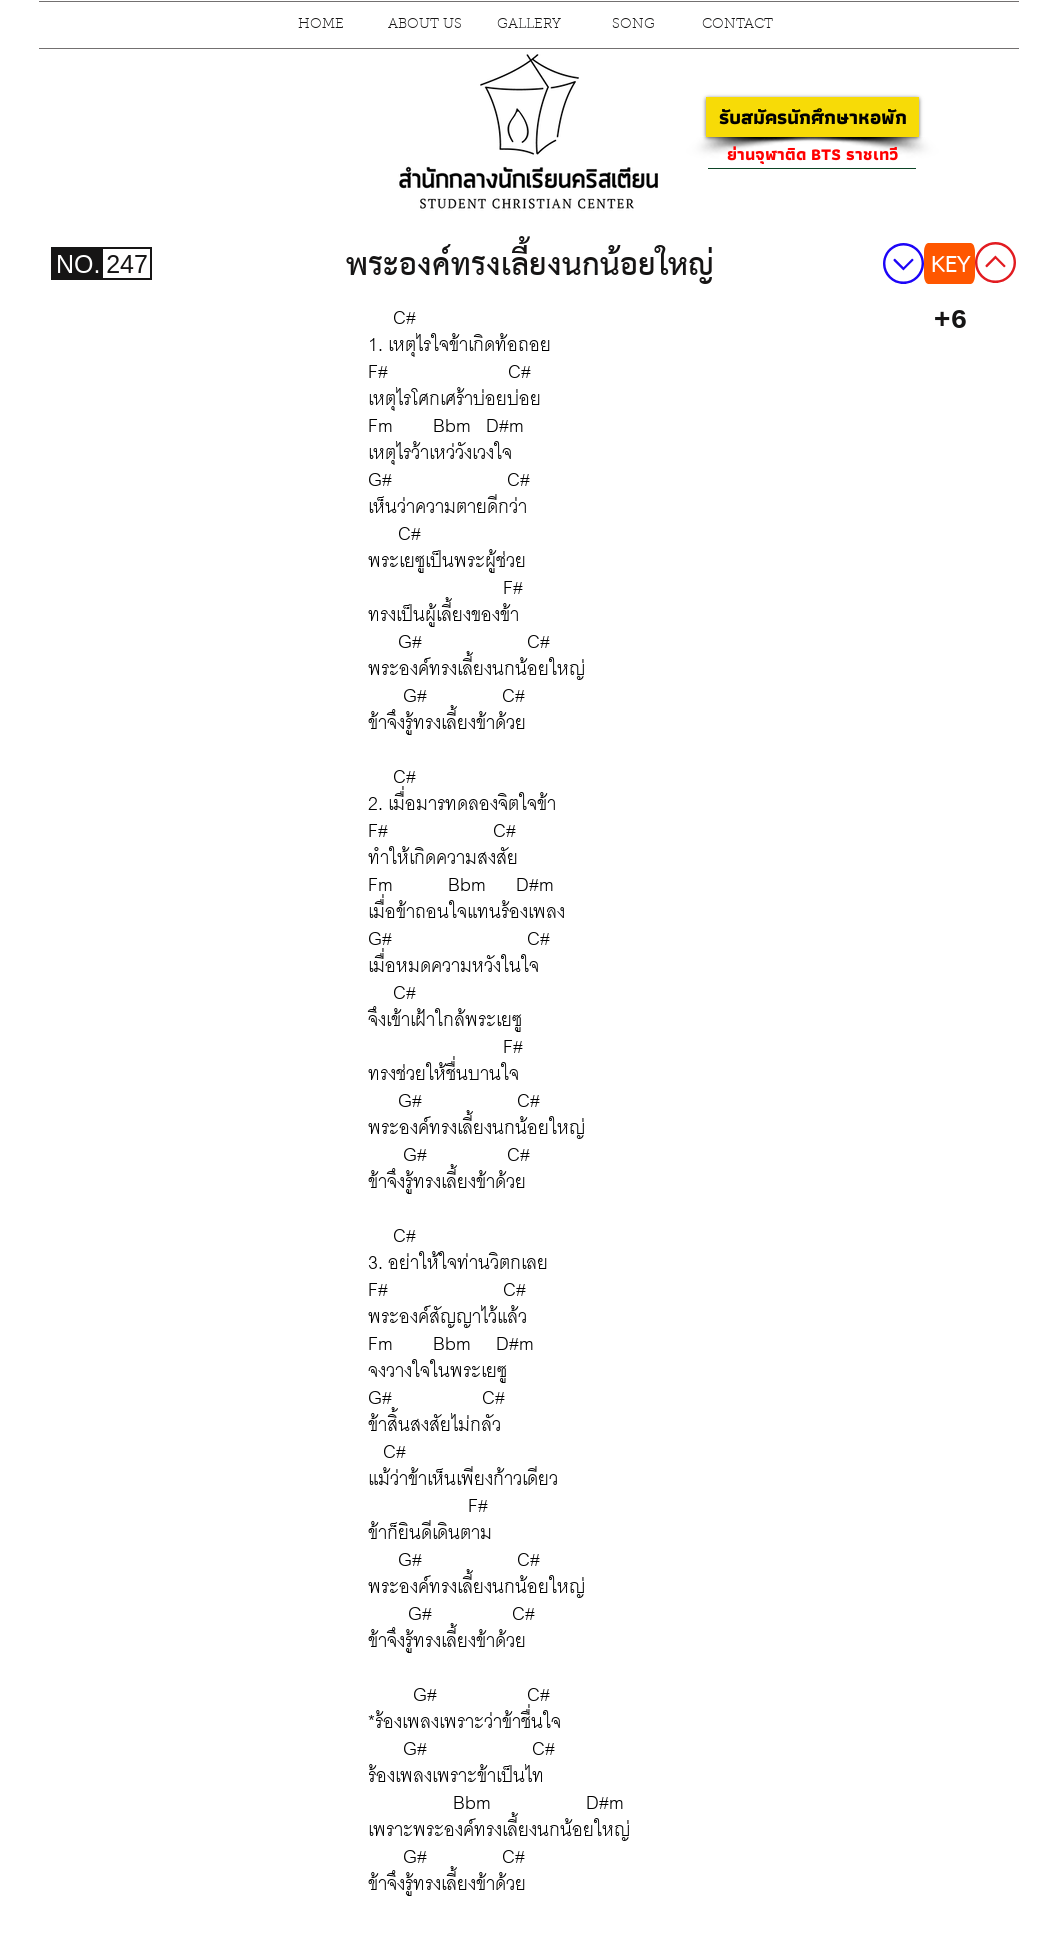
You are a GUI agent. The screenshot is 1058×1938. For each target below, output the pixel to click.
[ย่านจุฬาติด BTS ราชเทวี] (812, 154)
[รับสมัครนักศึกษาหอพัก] (812, 117)
